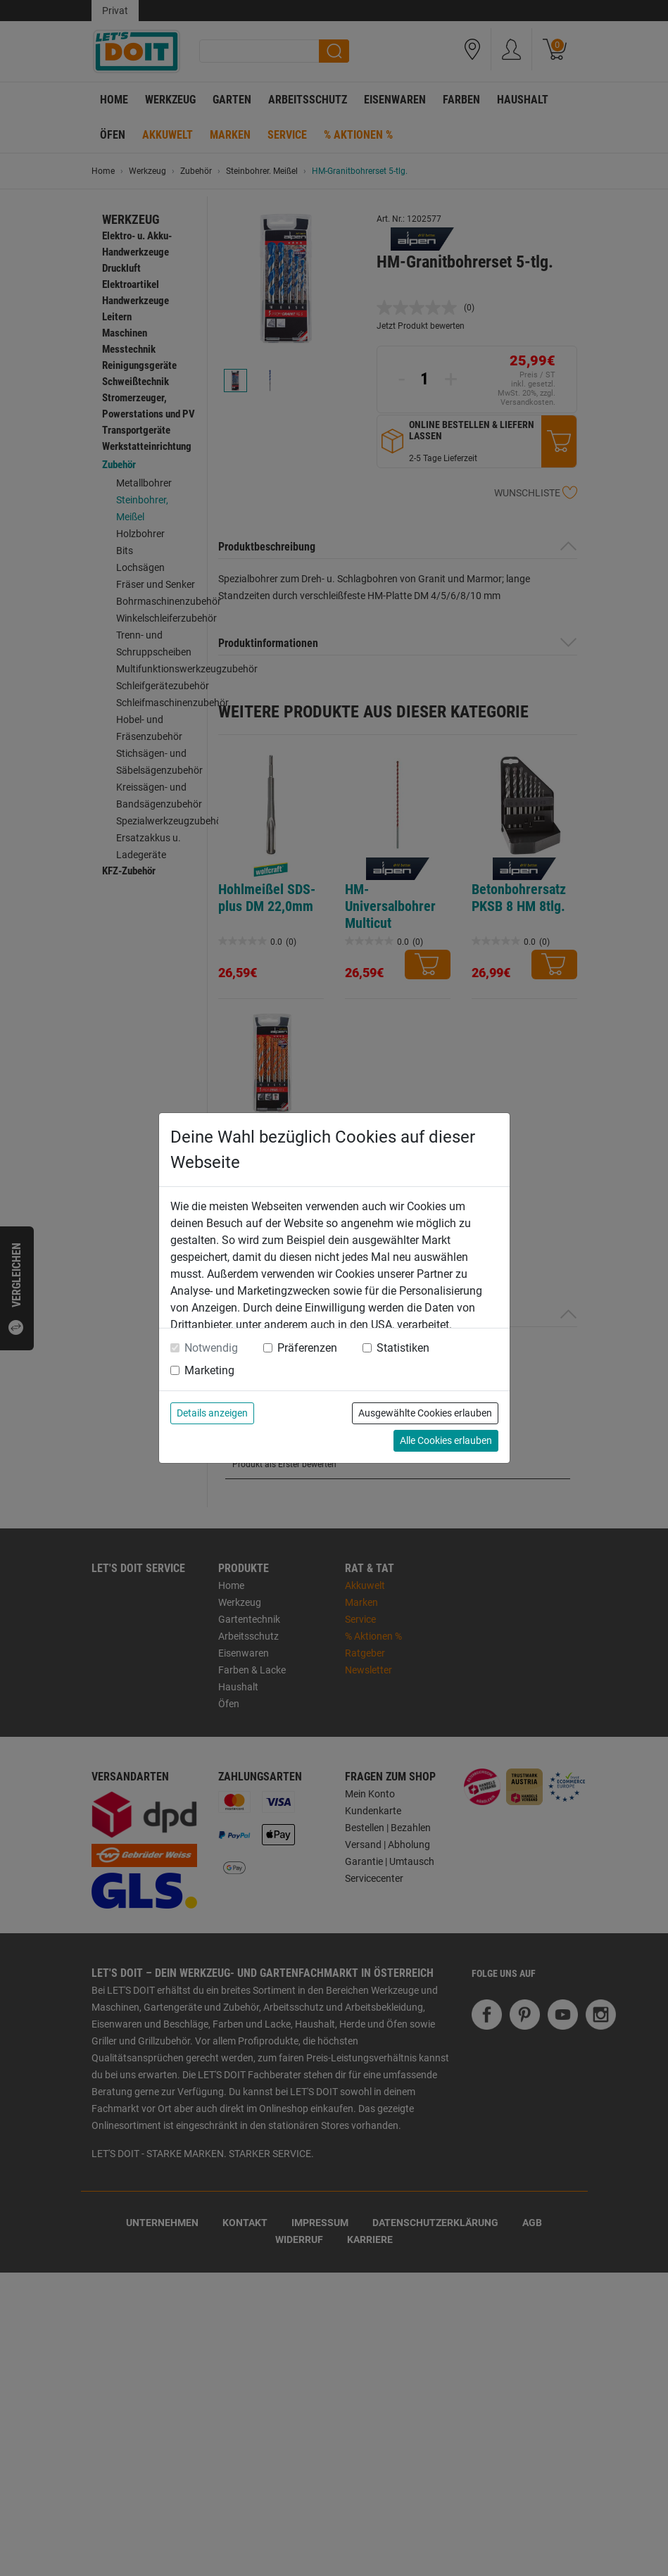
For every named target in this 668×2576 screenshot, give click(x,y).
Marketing (209, 1370)
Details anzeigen (212, 1413)
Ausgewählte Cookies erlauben (425, 1413)
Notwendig (211, 1348)
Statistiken (403, 1348)
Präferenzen (307, 1348)
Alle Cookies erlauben (446, 1440)
